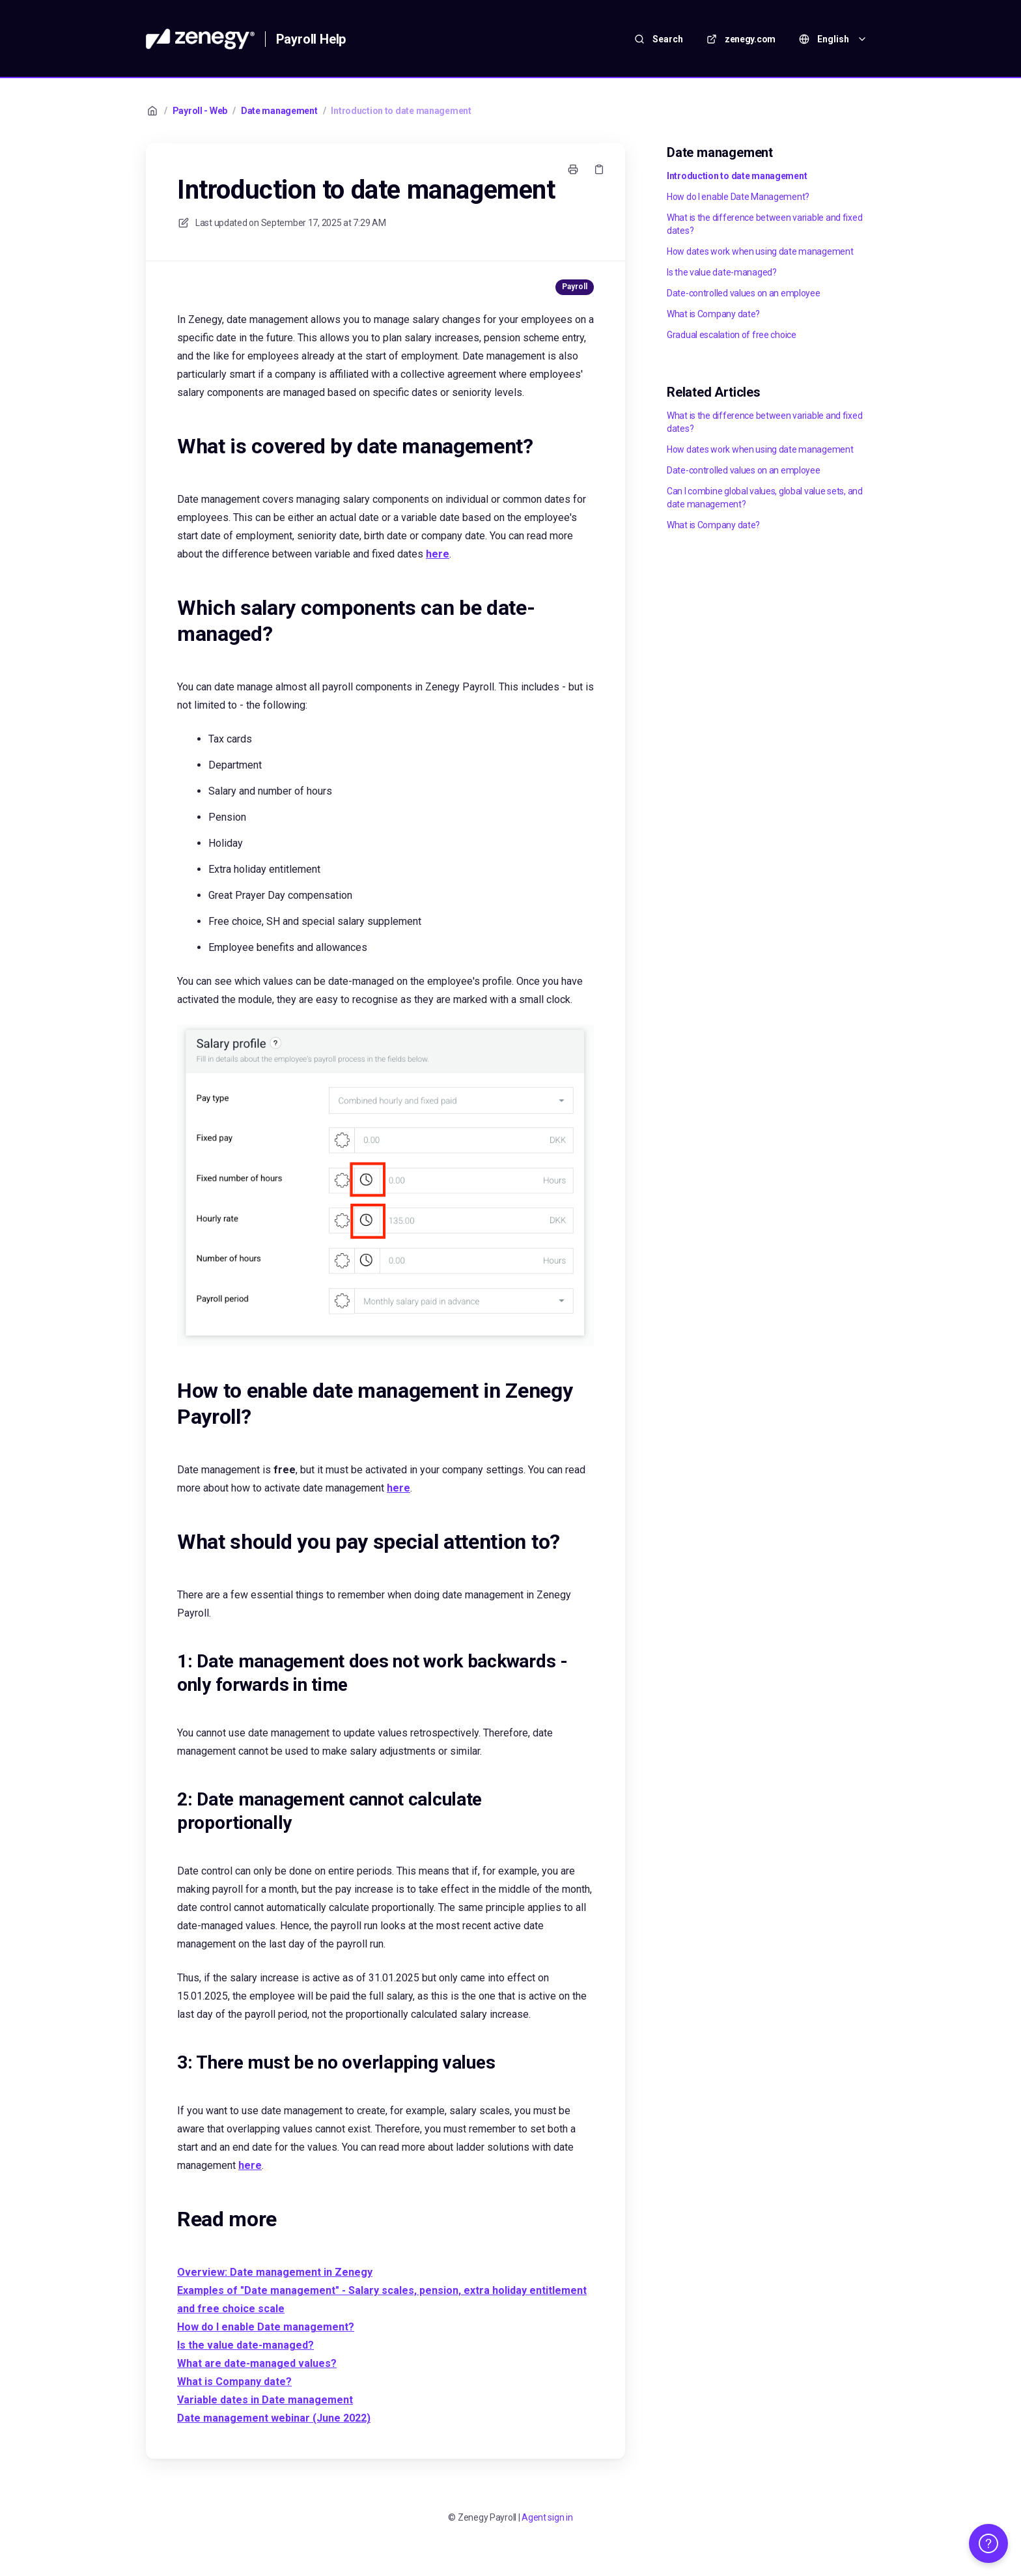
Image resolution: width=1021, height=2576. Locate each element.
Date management (279, 111)
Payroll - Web (200, 111)
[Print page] (573, 169)
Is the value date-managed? (722, 272)
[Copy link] (599, 169)
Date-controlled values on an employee (743, 293)
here (437, 554)
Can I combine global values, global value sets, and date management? (765, 497)
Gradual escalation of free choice (731, 335)
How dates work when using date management (760, 251)
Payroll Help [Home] (311, 39)
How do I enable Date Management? (738, 196)
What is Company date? (713, 314)
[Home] (200, 39)
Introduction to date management (401, 111)
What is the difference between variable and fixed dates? (764, 224)
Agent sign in (547, 2517)
